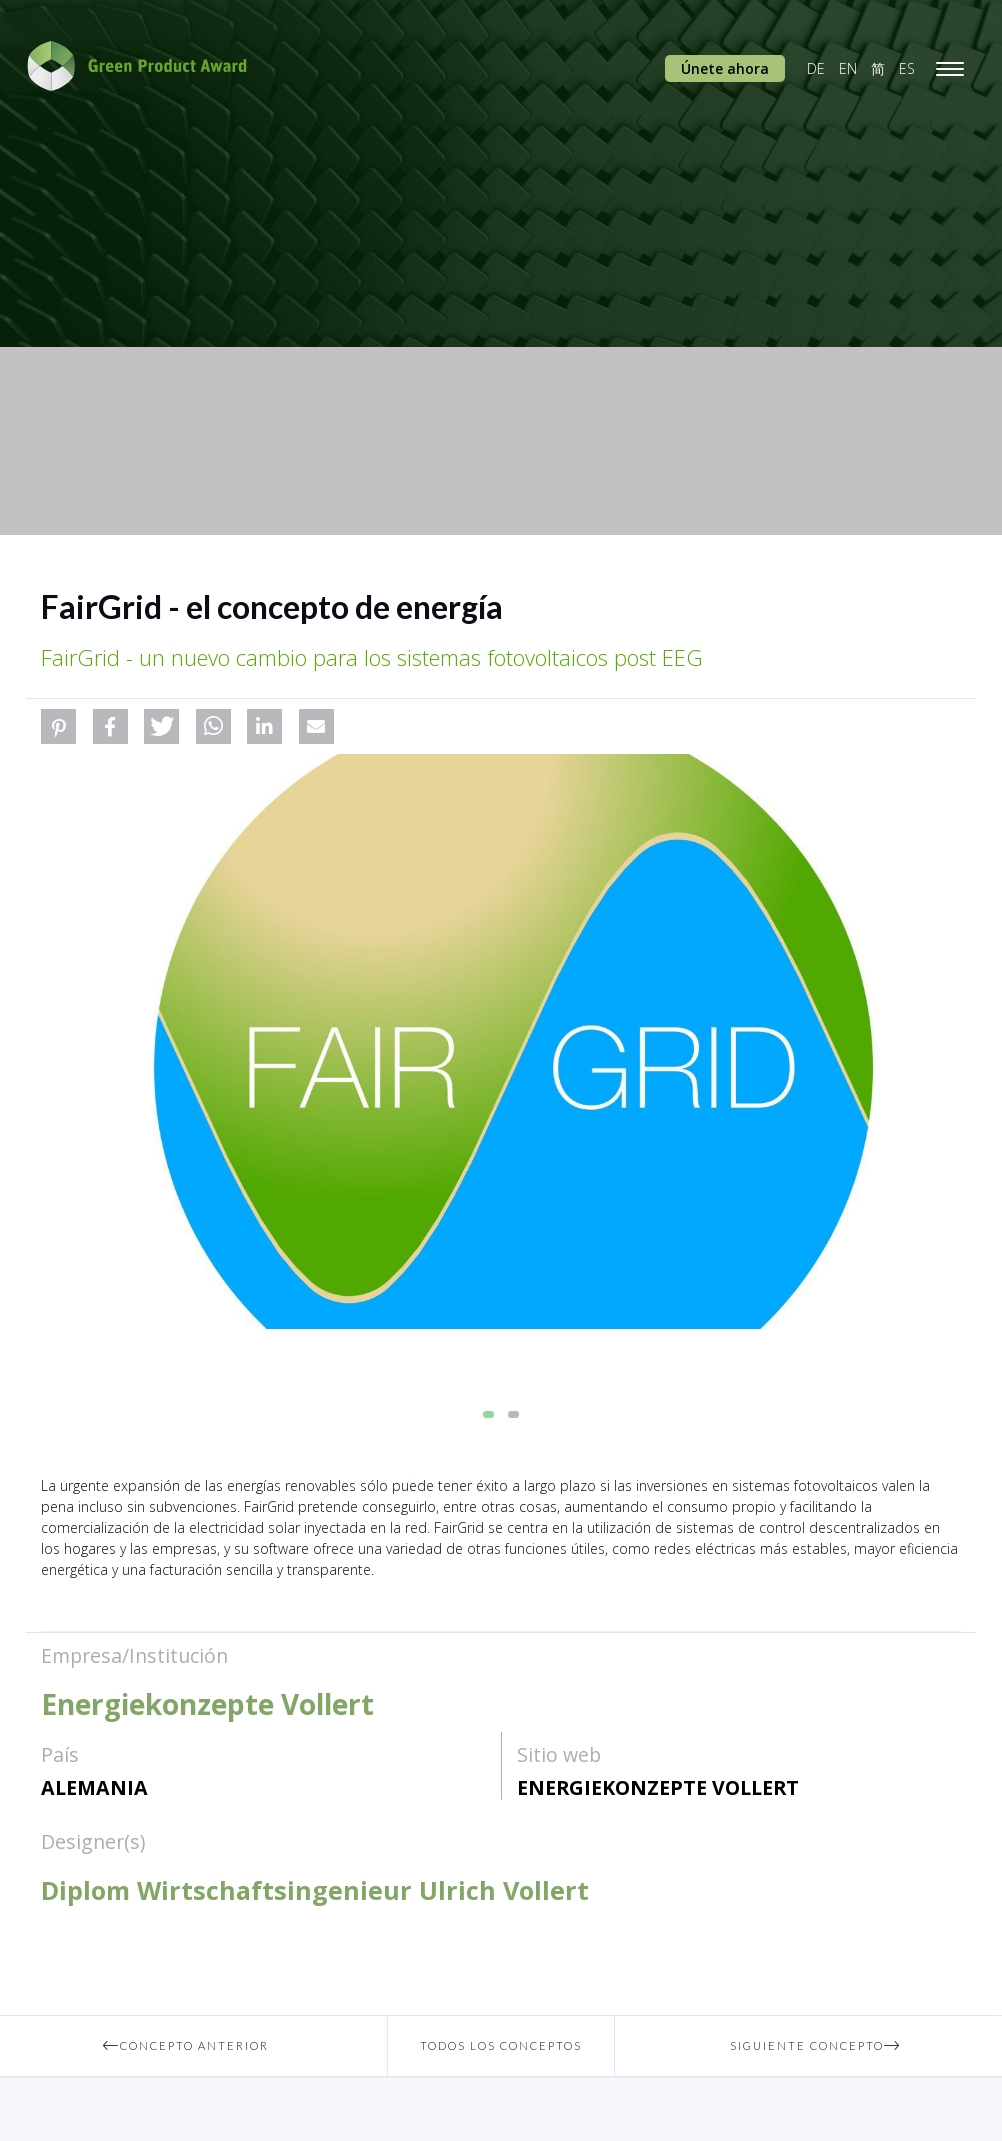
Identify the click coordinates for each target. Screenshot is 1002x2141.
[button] (58, 726)
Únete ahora (725, 68)
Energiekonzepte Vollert (658, 1787)
